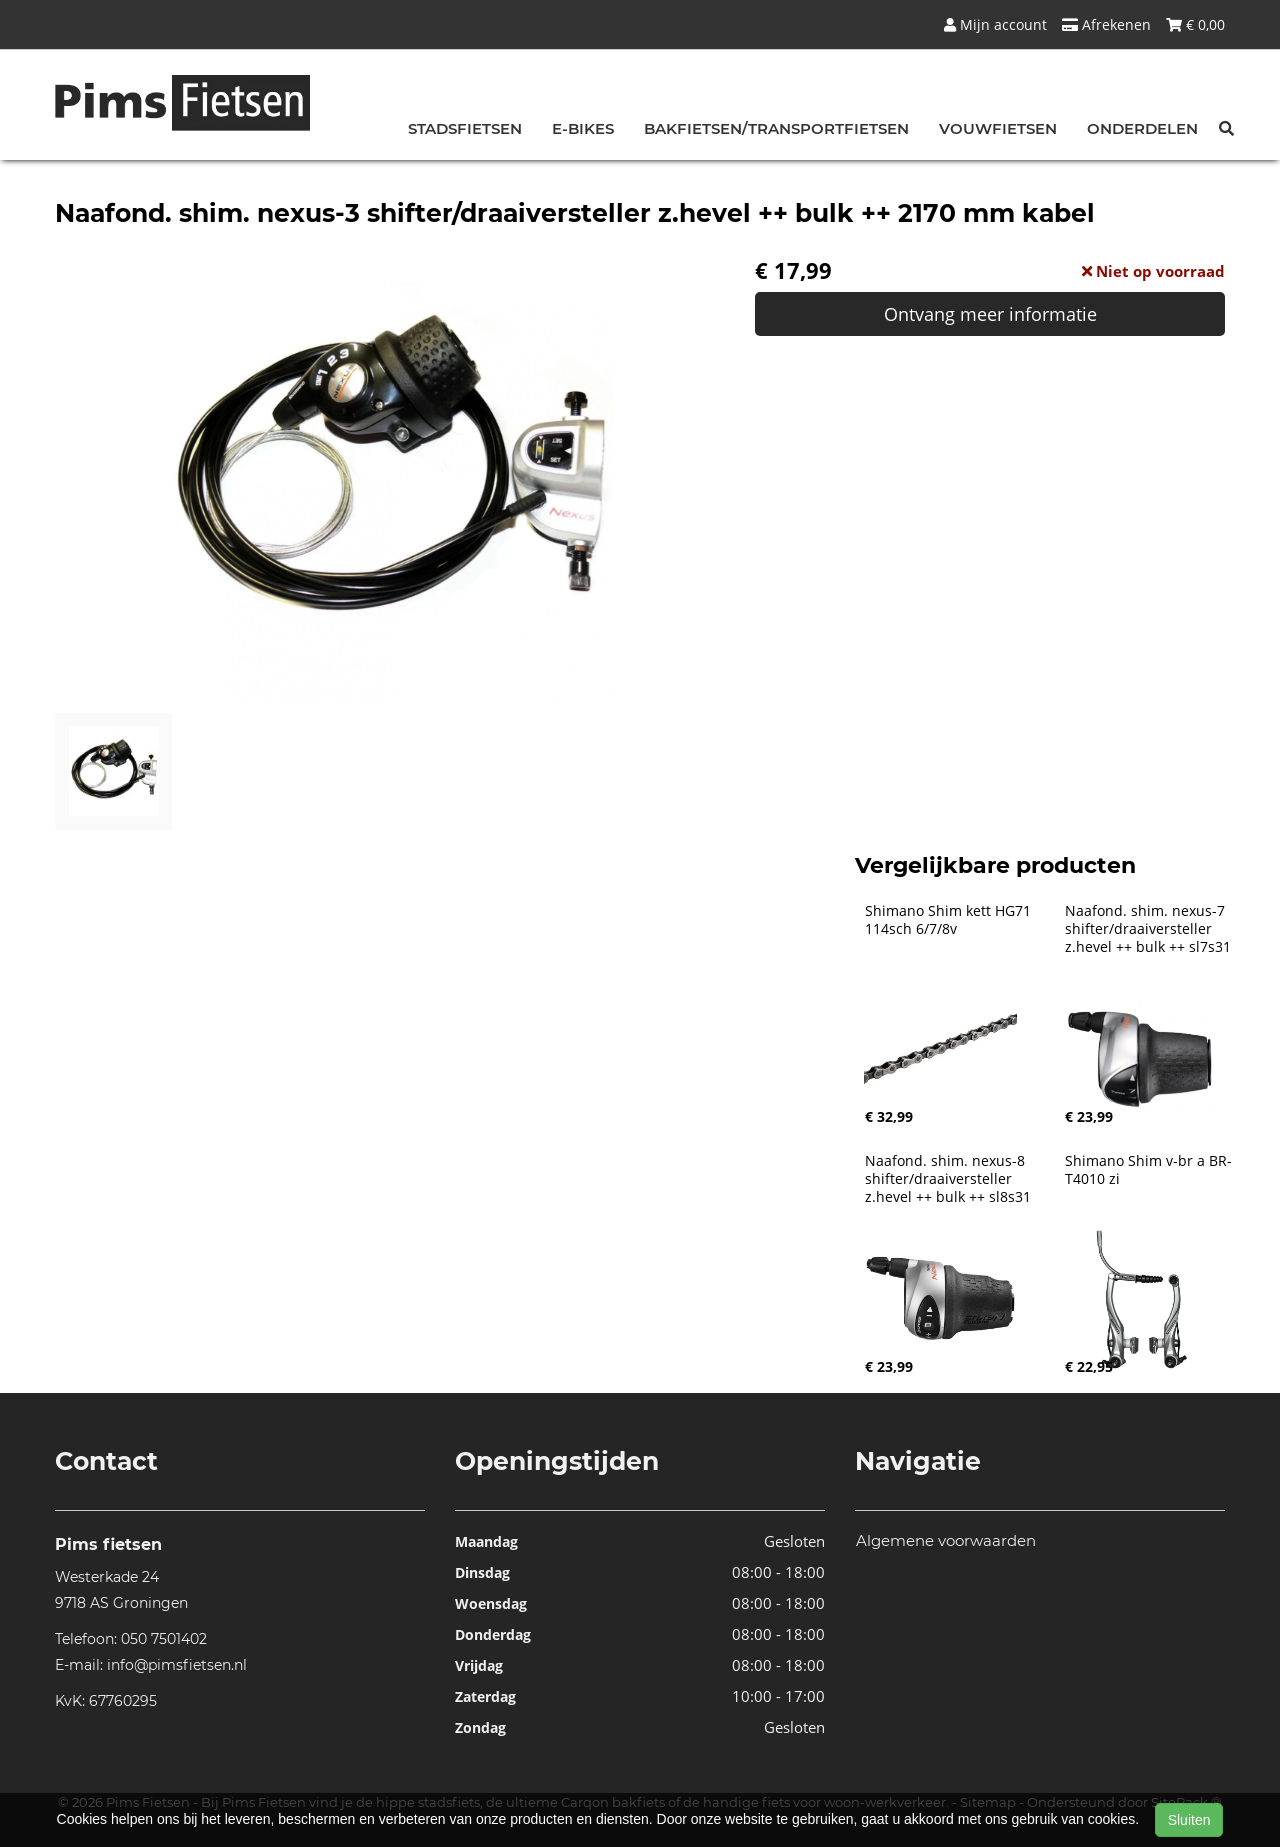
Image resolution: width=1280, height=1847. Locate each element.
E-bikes (583, 128)
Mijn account (995, 24)
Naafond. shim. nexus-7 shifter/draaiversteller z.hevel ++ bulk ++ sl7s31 (1148, 929)
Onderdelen (1142, 128)
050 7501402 (164, 1639)
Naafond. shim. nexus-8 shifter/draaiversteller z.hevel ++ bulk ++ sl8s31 (948, 1179)
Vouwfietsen (998, 128)
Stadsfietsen (465, 128)
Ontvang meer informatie (990, 314)
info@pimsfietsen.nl (177, 1665)
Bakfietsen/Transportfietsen (776, 128)
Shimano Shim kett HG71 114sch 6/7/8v (950, 920)
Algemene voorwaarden (946, 1540)
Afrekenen (1106, 24)
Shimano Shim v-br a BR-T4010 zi (1148, 1170)
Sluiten (1189, 1820)
